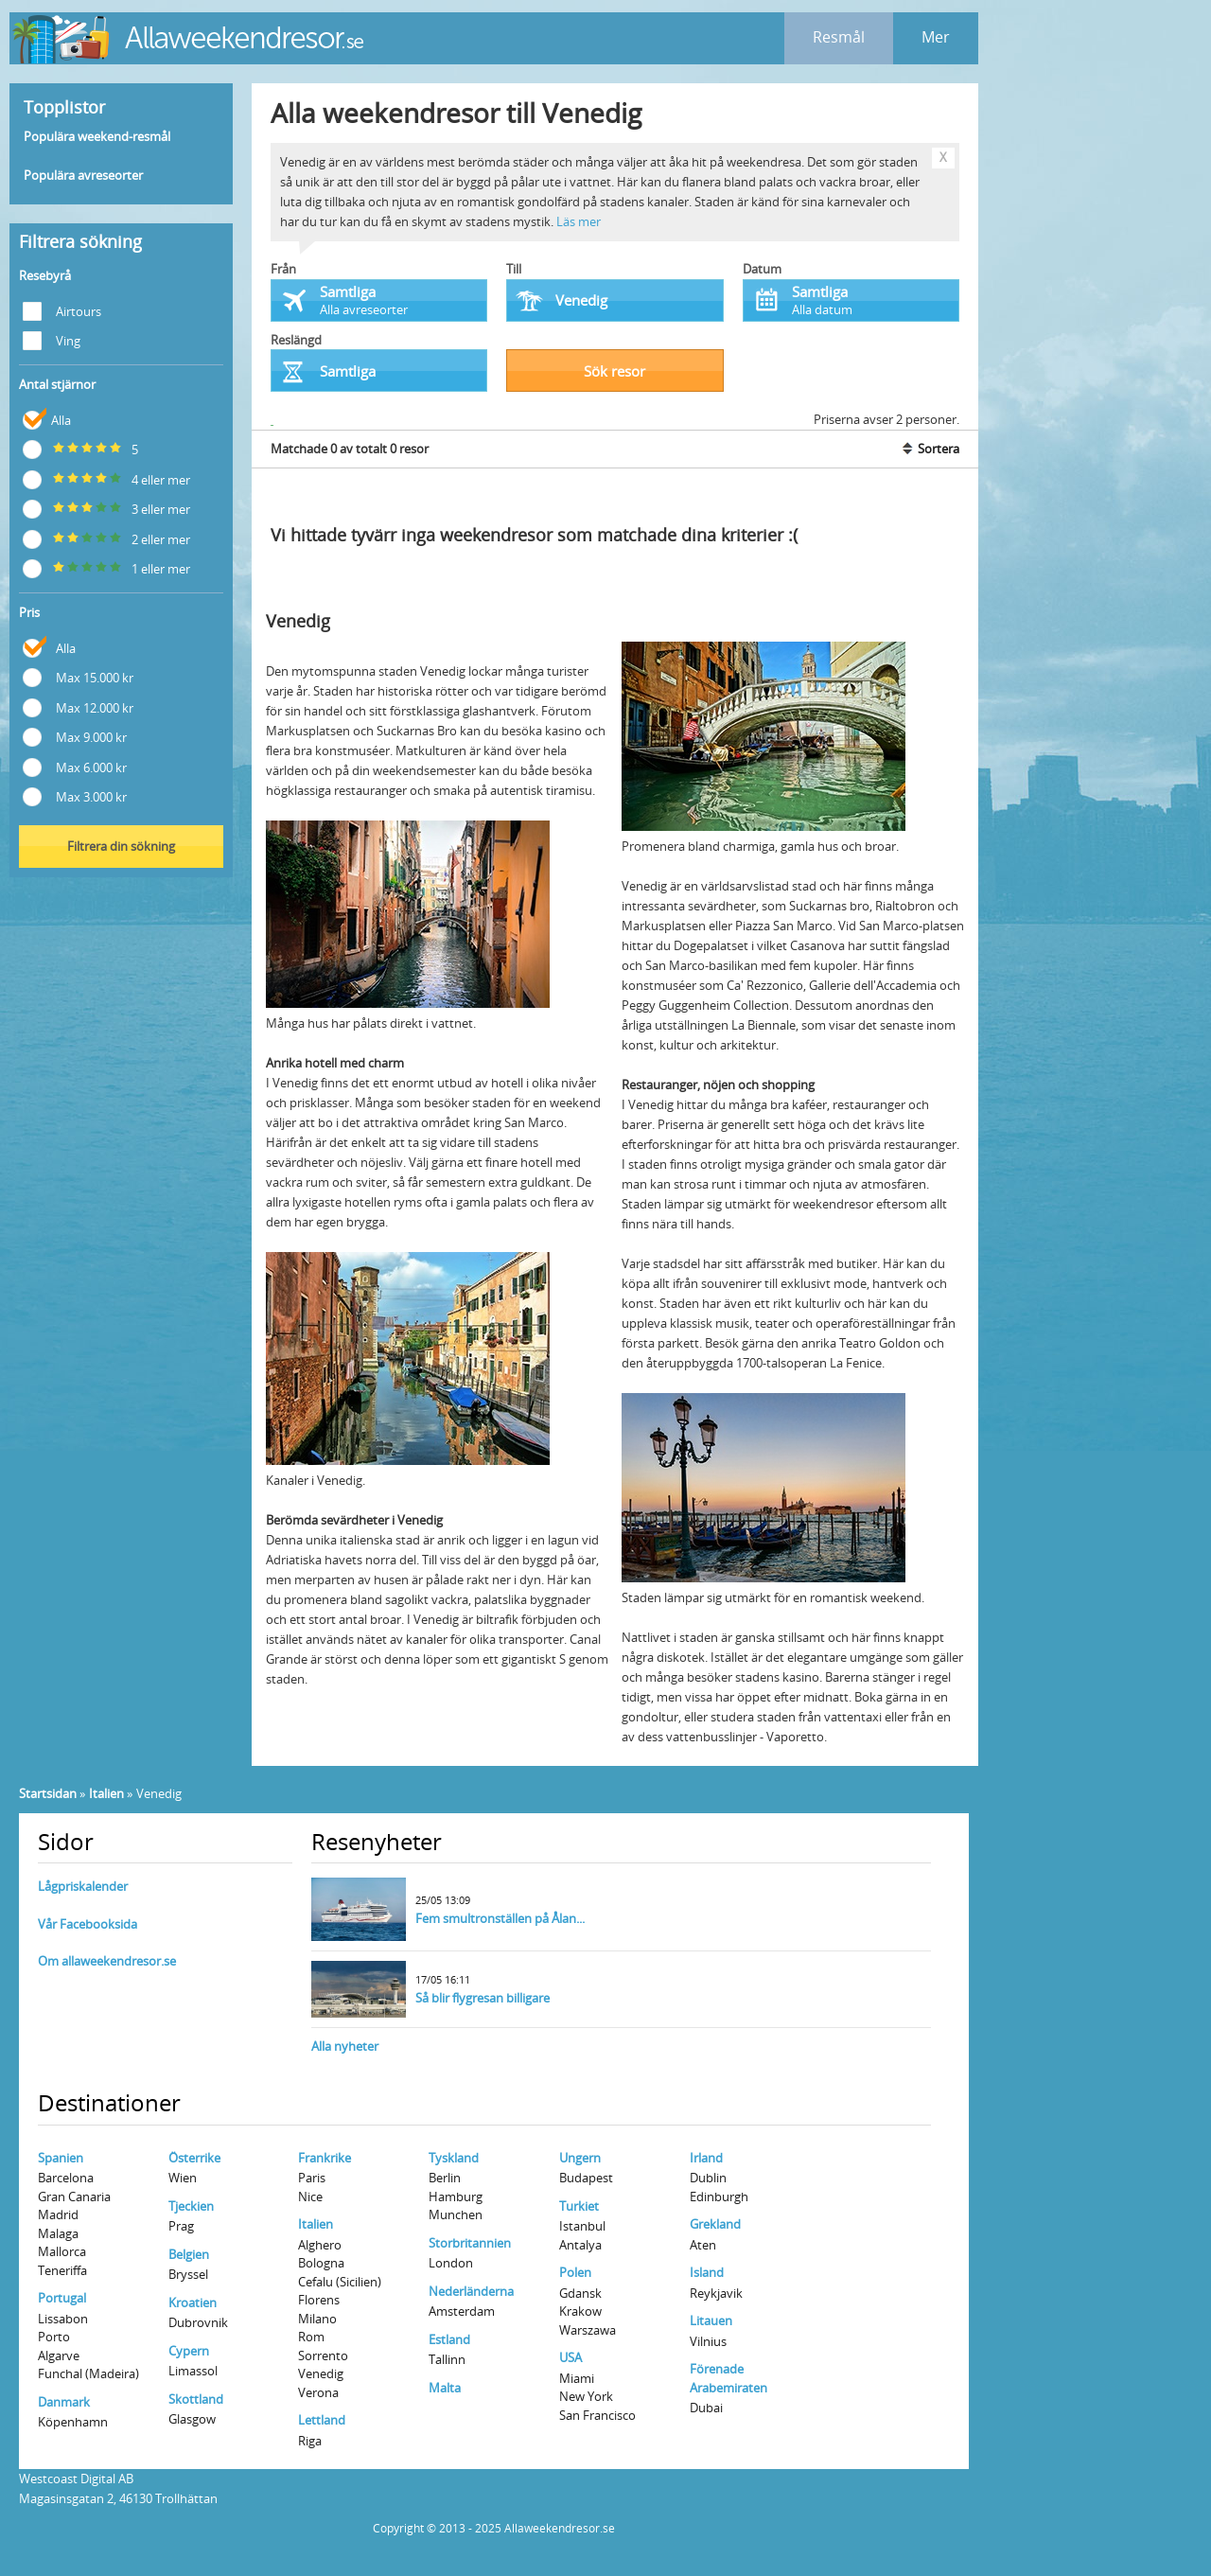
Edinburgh (719, 2196)
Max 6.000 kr (75, 766)
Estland (449, 2339)
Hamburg (456, 2196)
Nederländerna (471, 2291)
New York (586, 2396)
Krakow (580, 2311)
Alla (47, 419)
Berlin (445, 2177)
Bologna (321, 2262)
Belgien (188, 2254)
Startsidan (48, 1793)
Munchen (456, 2214)
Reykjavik (716, 2293)
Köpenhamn (73, 2421)
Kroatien (192, 2302)
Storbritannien (470, 2242)
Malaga (58, 2233)
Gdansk (580, 2293)
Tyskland (454, 2157)
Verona (318, 2392)
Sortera (929, 448)
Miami (576, 2378)
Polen (575, 2272)
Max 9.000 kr (75, 736)
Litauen (711, 2320)
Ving (51, 339)
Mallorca (62, 2251)
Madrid (58, 2214)
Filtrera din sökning (121, 846)
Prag (181, 2225)
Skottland (195, 2399)
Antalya (580, 2244)
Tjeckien (191, 2205)
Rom (311, 2336)
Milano (317, 2318)
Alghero (320, 2244)
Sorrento (323, 2355)
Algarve (58, 2355)
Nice (310, 2196)
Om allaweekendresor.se (107, 1960)
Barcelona (66, 2177)
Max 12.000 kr (78, 706)
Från (283, 268)
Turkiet (579, 2205)
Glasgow (192, 2418)
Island (707, 2272)
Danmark (64, 2401)
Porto (54, 2336)
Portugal (62, 2297)
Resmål (839, 36)
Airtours (62, 310)
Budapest (586, 2177)
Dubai (706, 2407)
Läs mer (578, 221)
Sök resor (614, 371)
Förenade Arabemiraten (728, 2378)
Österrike (194, 2157)
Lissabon (63, 2318)
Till (513, 268)
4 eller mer (106, 478)
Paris (311, 2177)
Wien (182, 2177)
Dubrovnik (198, 2322)
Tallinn (447, 2359)
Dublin (708, 2177)
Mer (935, 36)
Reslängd (296, 339)
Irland (706, 2157)
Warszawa (587, 2329)
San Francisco (597, 2415)
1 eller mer (106, 567)
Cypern (188, 2350)
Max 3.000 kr (75, 795)
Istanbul (582, 2225)
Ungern (580, 2157)
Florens (319, 2299)
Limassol (193, 2370)
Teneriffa (62, 2270)
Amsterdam (462, 2311)
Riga (310, 2440)
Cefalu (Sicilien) (339, 2281)
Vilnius (708, 2341)
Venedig (320, 2373)
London (451, 2262)
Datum (762, 268)
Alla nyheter (344, 2046)
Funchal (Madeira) (88, 2373)
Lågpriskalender (83, 1886)
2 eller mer (106, 538)
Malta (445, 2387)
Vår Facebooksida (87, 1923)
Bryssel (188, 2274)
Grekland (715, 2223)
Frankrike (324, 2157)
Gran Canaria (74, 2196)
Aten (703, 2244)
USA (570, 2357)
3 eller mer (106, 508)
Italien (106, 1793)
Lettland (321, 2419)
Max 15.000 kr (78, 676)
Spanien (60, 2157)
